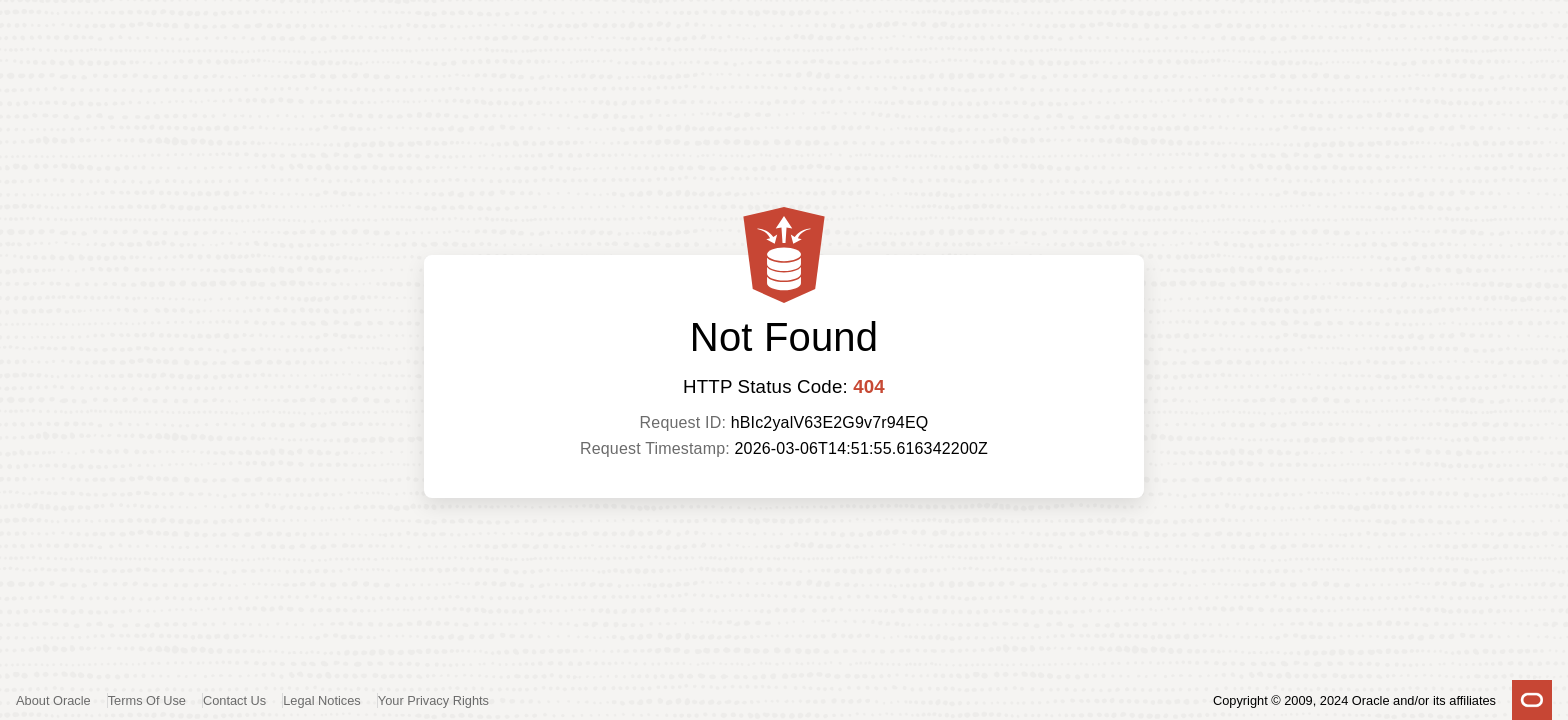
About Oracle (53, 700)
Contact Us (234, 700)
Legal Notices (322, 700)
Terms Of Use (147, 700)
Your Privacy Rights (433, 700)
